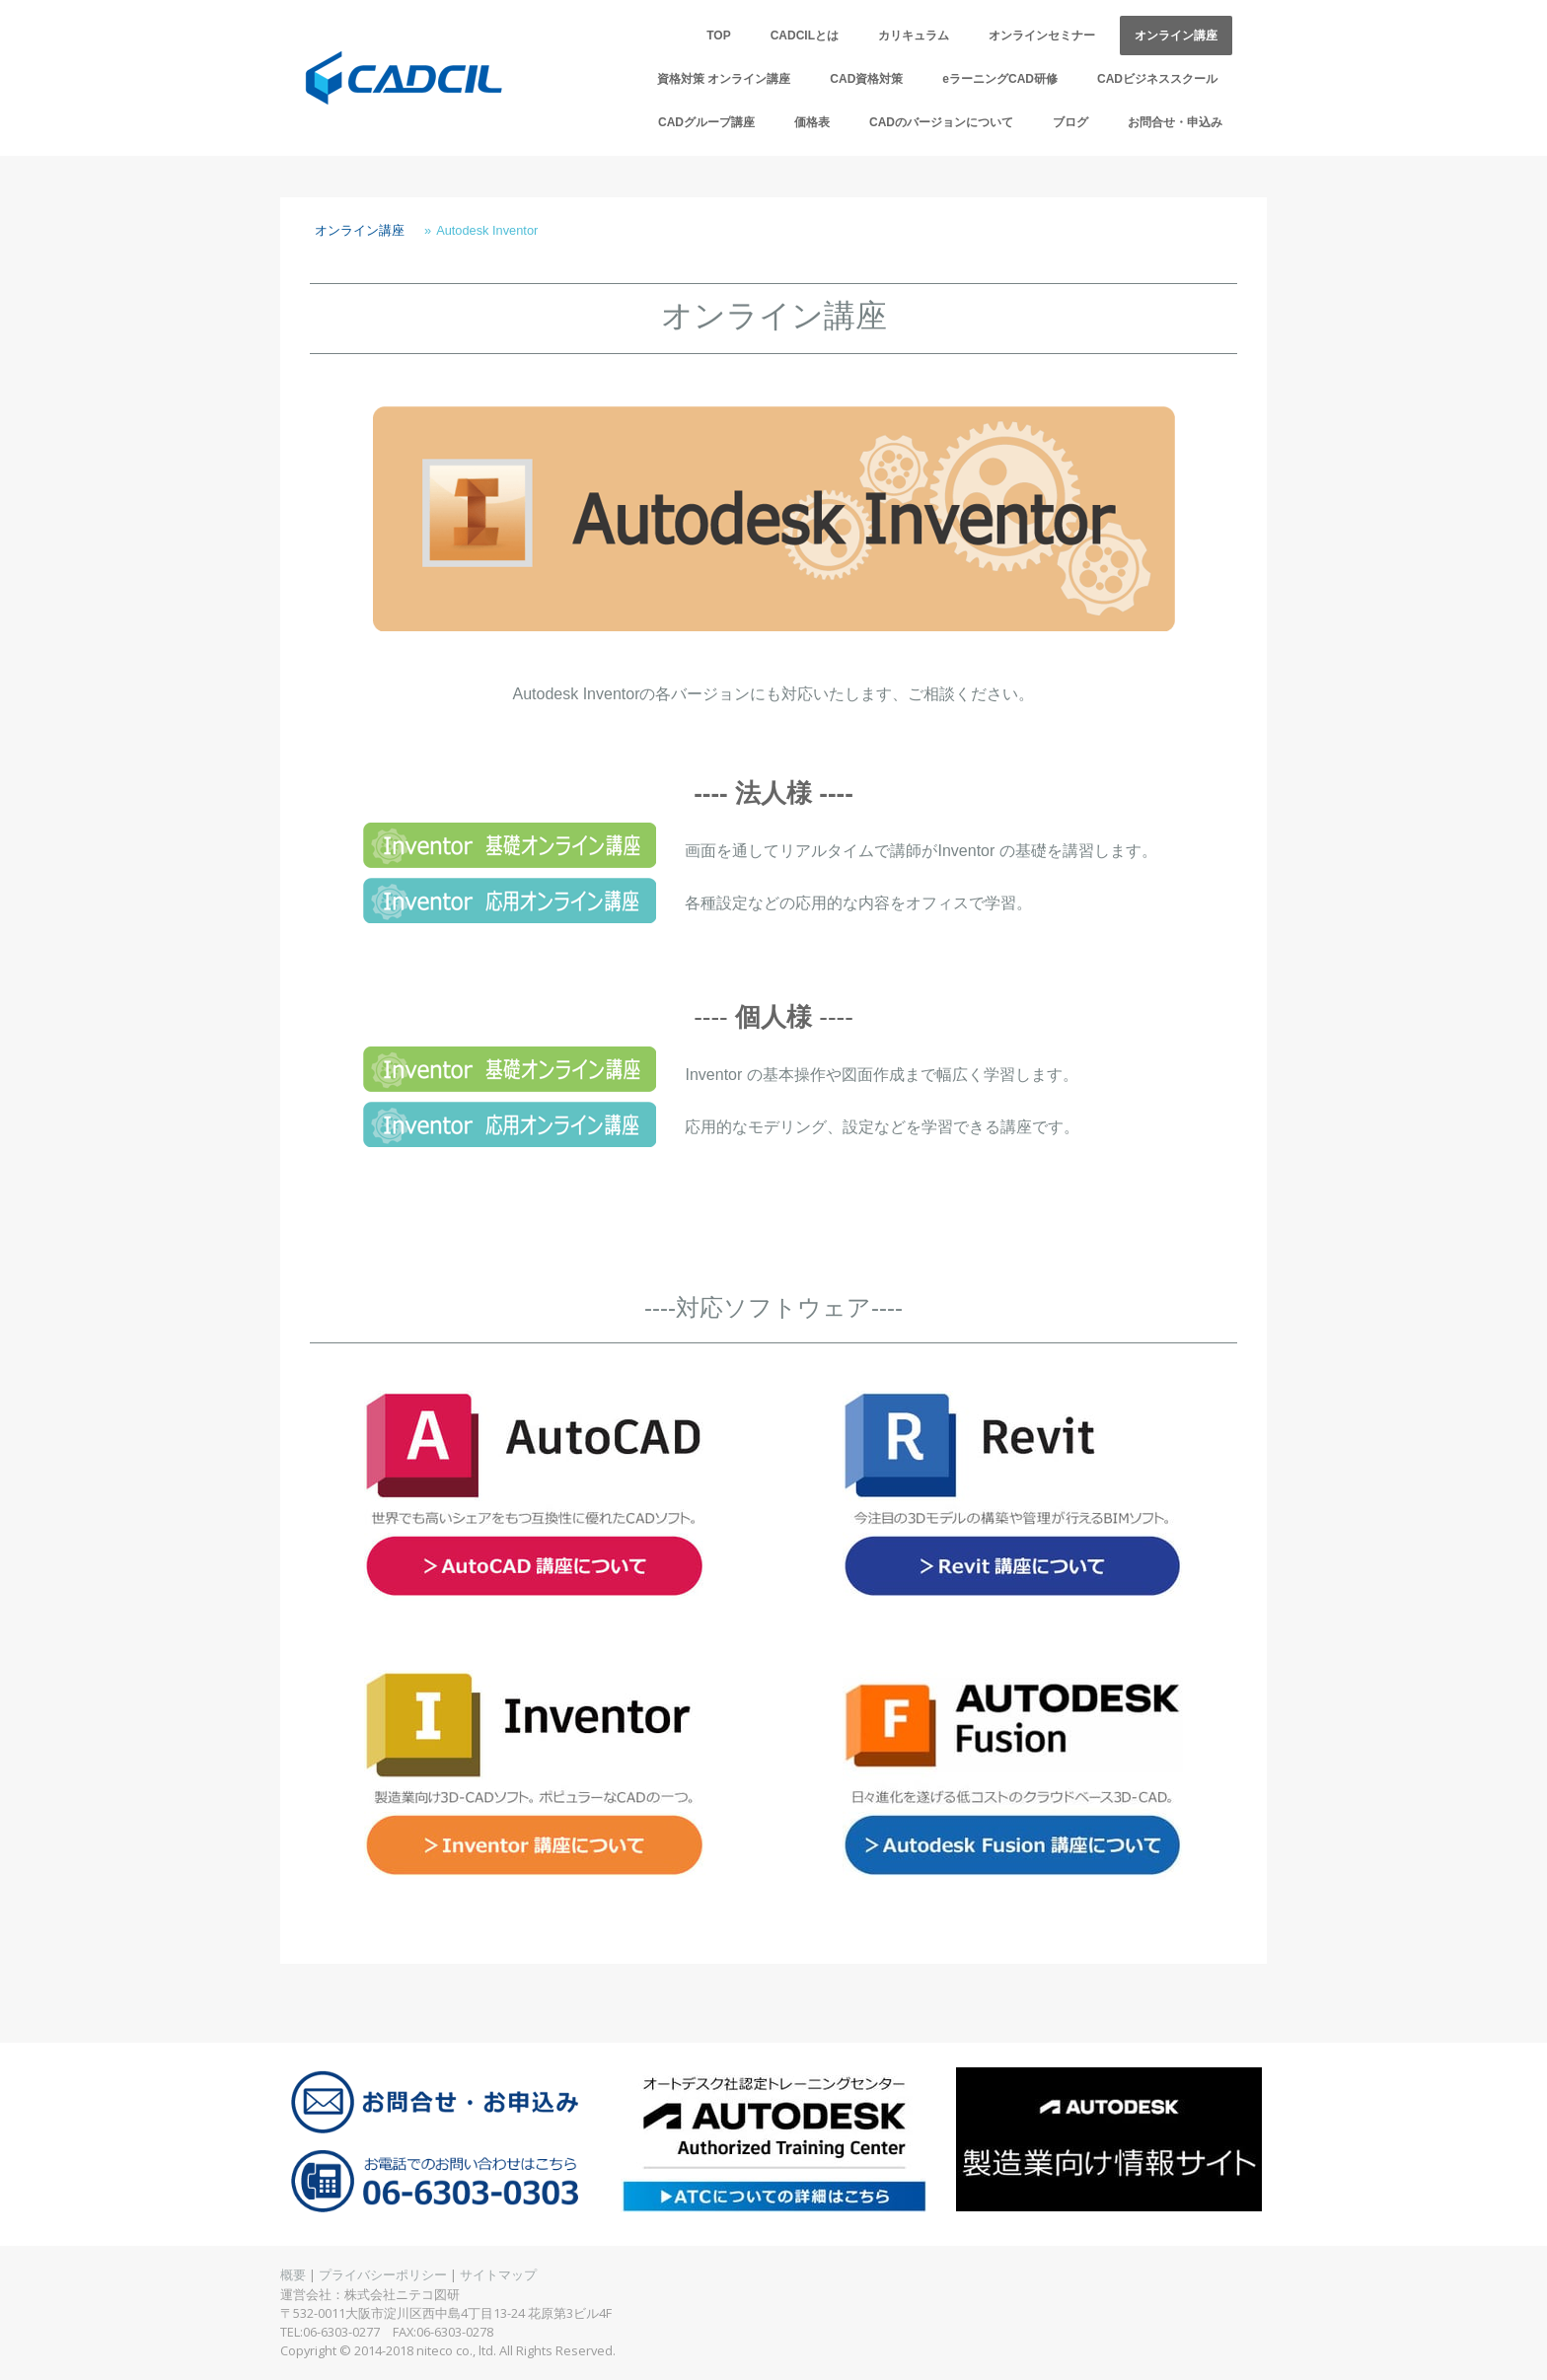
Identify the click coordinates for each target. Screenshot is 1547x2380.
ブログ (1070, 122)
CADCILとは (805, 35)
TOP (718, 35)
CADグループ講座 (706, 122)
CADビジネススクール (1157, 79)
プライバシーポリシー (383, 2274)
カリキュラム (913, 35)
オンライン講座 (1176, 35)
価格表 (812, 122)
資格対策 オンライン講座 (723, 79)
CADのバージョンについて (941, 122)
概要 (293, 2274)
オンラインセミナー (1042, 35)
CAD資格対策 (866, 79)
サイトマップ (498, 2274)
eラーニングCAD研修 (1000, 79)
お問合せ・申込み (1175, 122)
